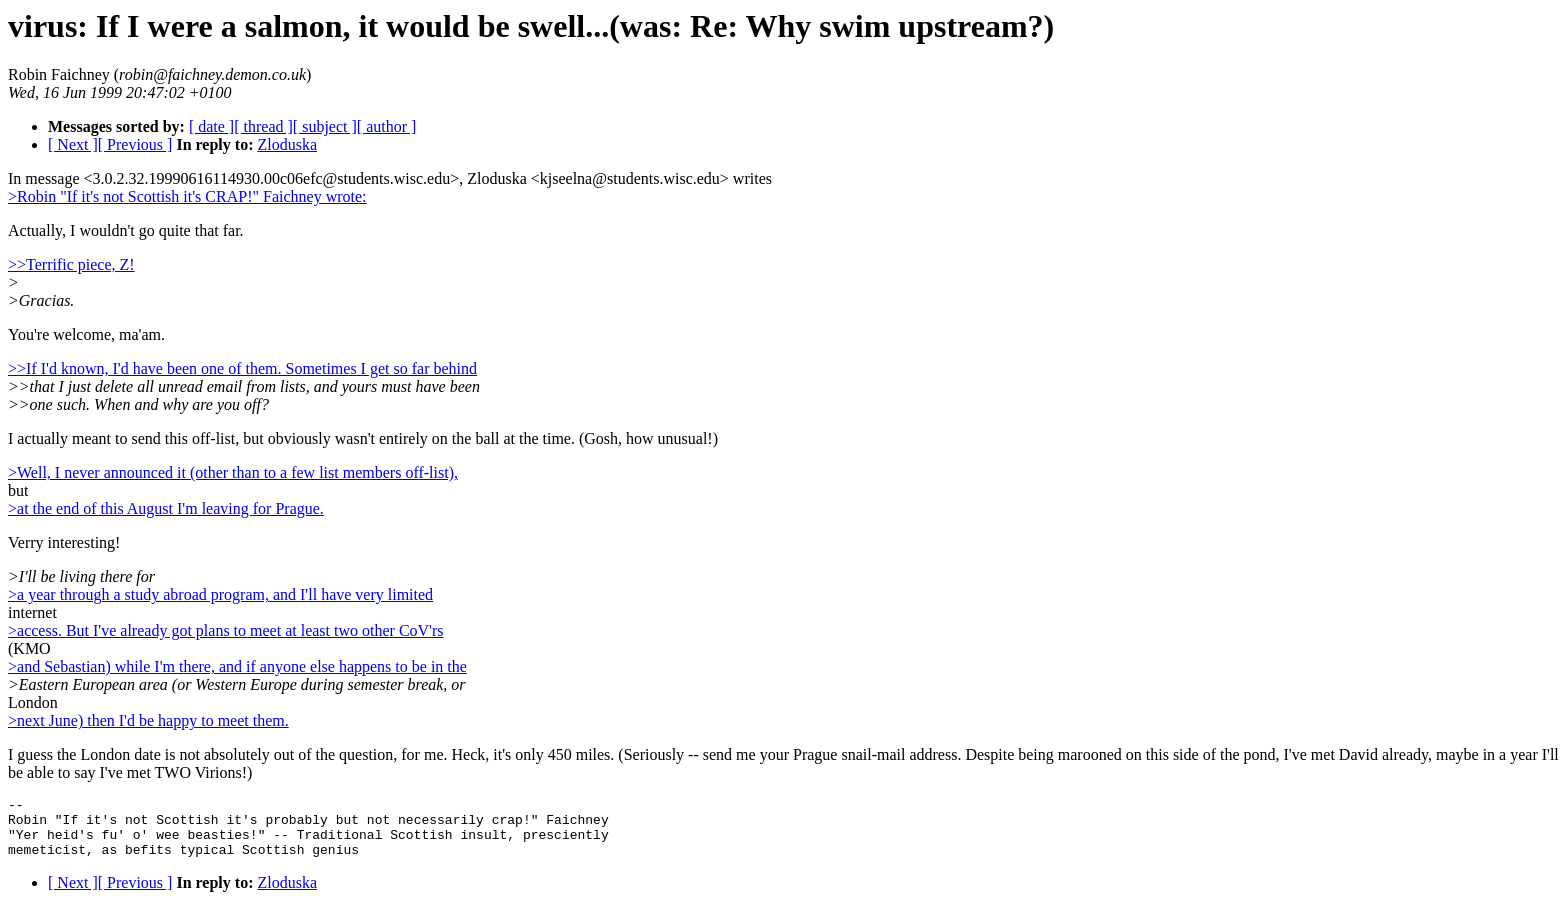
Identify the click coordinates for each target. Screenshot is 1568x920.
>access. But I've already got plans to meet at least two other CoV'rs (226, 630)
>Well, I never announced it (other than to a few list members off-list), (233, 472)
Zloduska (287, 144)
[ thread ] (263, 126)
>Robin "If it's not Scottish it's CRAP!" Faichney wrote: (187, 196)
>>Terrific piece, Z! (71, 264)
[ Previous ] (135, 144)
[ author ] (387, 126)
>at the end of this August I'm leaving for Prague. (166, 508)
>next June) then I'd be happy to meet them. (148, 720)
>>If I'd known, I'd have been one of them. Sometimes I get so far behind (242, 368)
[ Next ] (73, 144)
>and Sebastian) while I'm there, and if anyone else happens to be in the (237, 666)
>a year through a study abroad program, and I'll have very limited (220, 594)
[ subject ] (325, 126)
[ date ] (211, 126)
